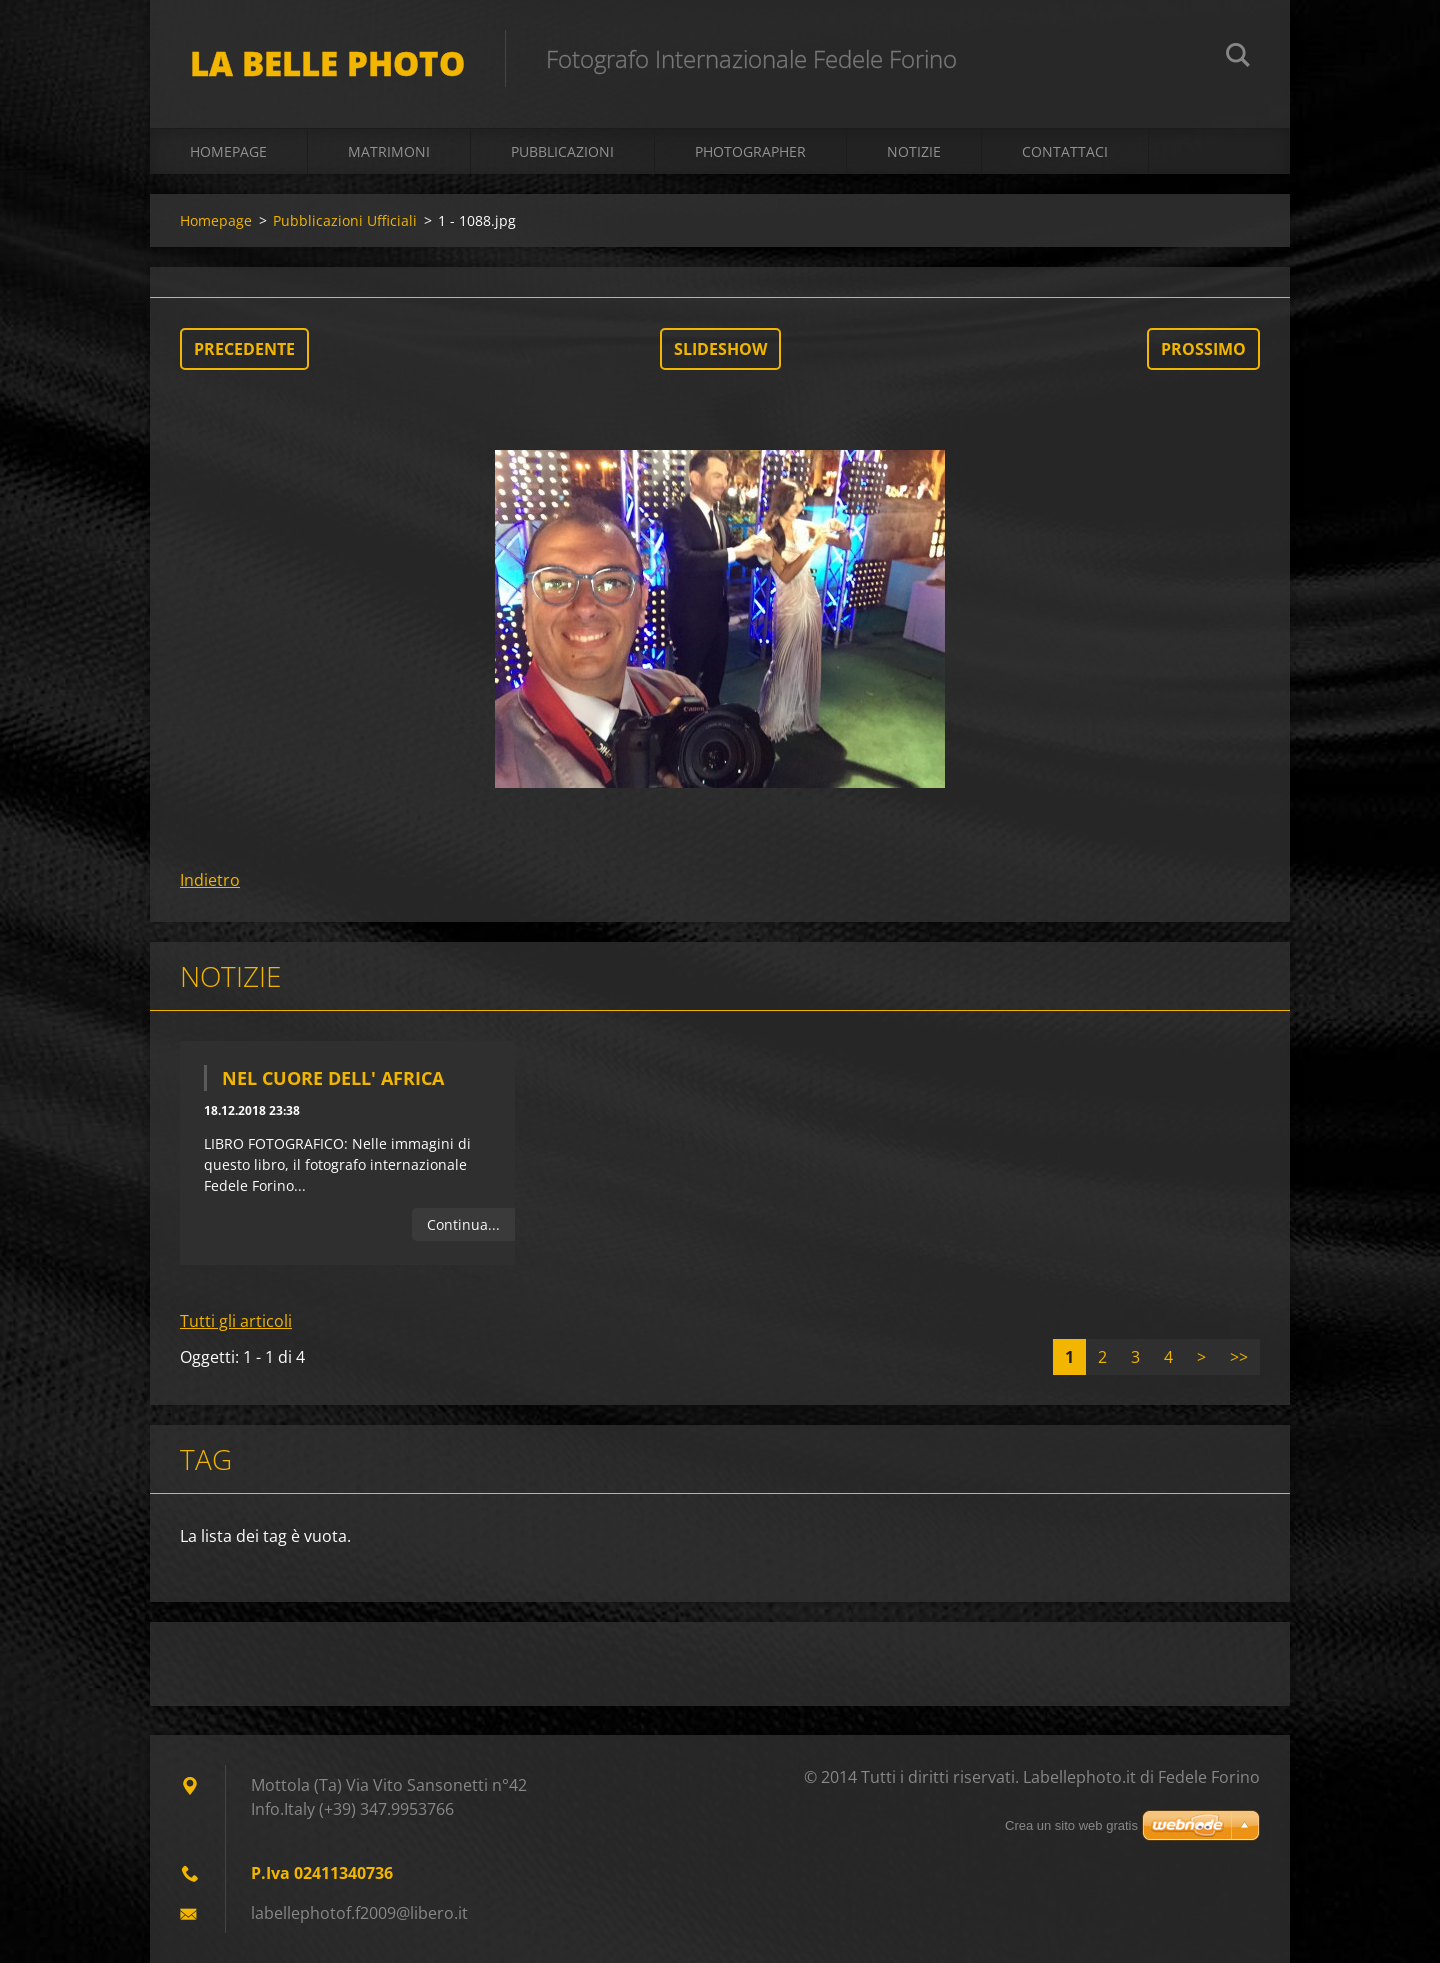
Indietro (210, 880)
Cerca (1238, 58)
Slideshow (720, 349)
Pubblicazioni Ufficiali (345, 220)
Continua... (463, 1224)
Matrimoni (389, 151)
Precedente (244, 349)
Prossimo (1203, 349)
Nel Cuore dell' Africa (333, 1078)
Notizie (914, 151)
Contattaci (1065, 151)
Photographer (750, 151)
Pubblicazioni (562, 151)
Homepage (228, 151)
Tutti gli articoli (236, 1321)
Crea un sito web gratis (1071, 1825)
